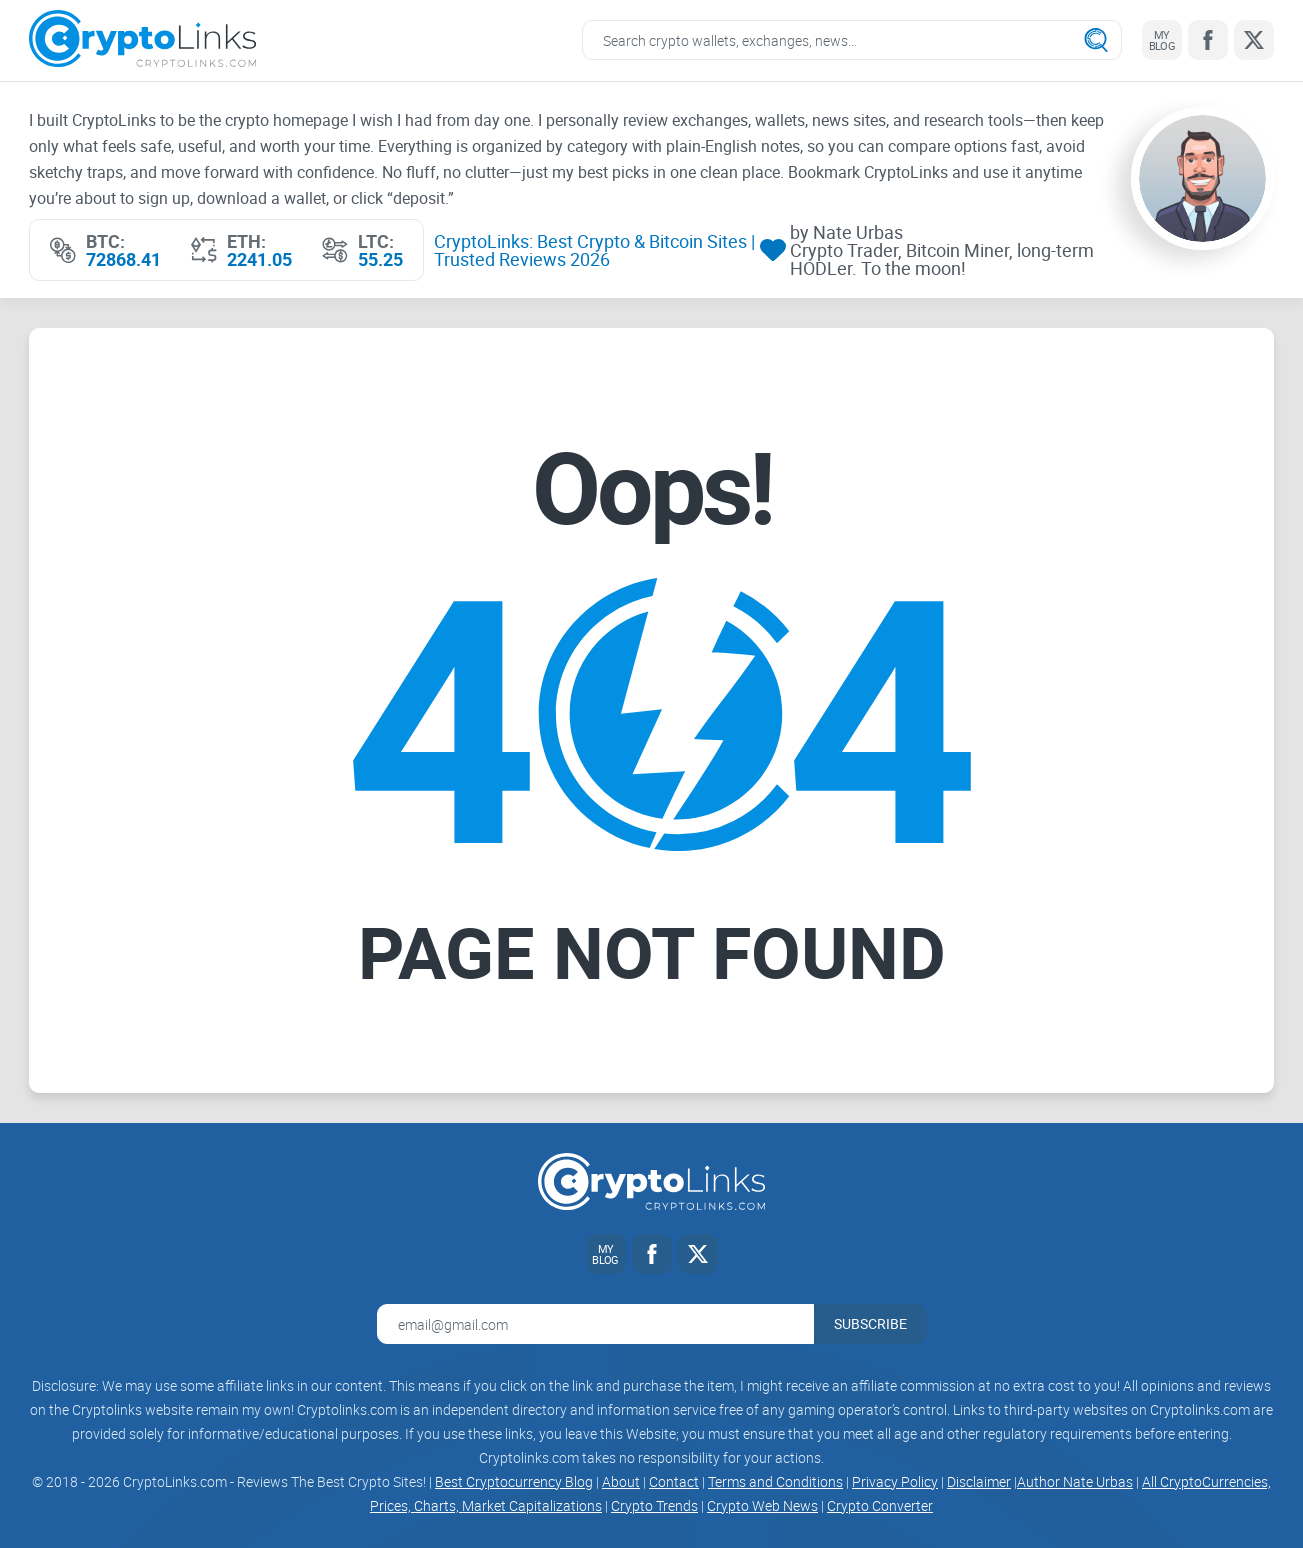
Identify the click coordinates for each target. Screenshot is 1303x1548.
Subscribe (870, 1323)
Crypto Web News (762, 1505)
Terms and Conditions (775, 1481)
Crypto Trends (654, 1505)
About (621, 1481)
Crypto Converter (880, 1505)
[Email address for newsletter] (595, 1324)
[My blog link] (1162, 40)
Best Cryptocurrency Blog (514, 1481)
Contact (674, 1481)
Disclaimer (979, 1481)
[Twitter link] (1254, 40)
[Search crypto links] (852, 40)
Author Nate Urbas (1075, 1481)
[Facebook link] (1208, 40)
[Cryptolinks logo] (142, 40)
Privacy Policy (895, 1481)
